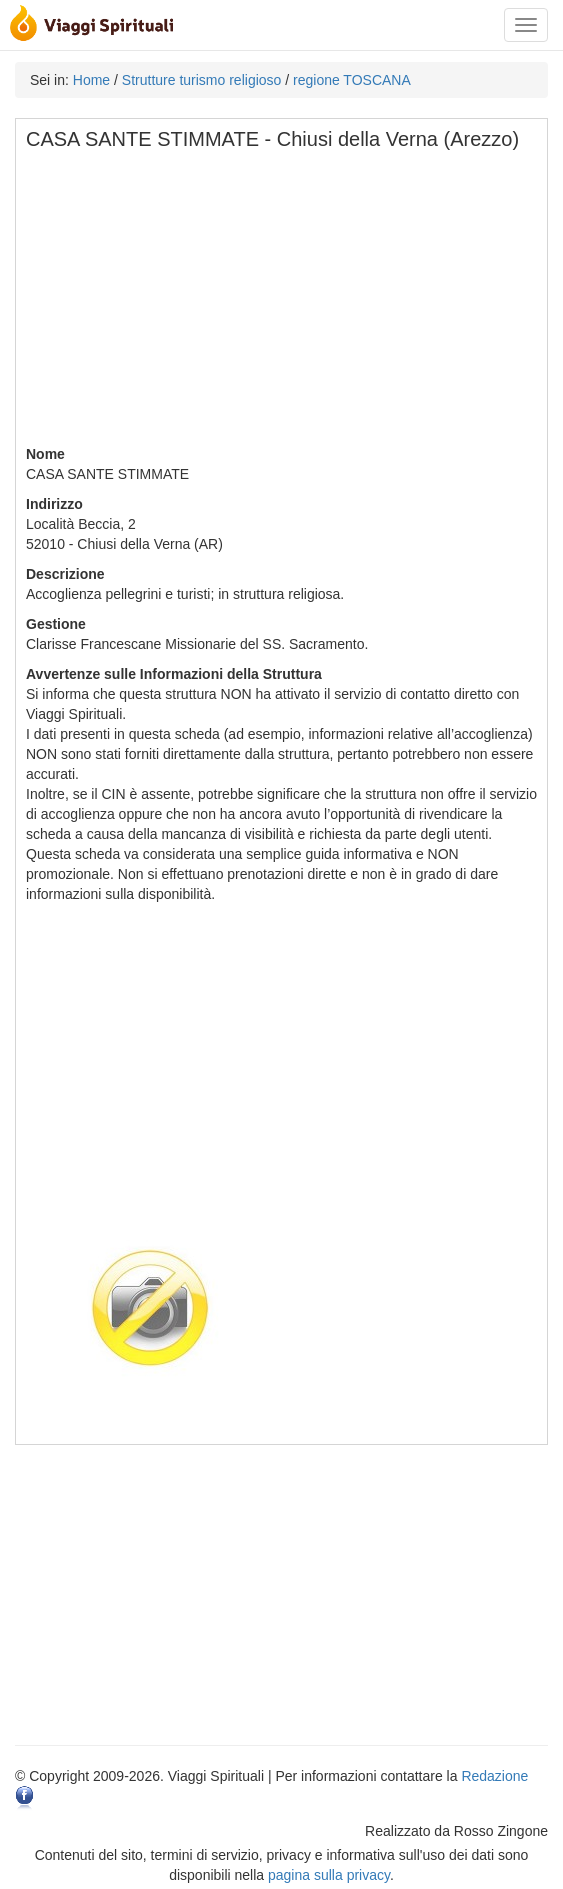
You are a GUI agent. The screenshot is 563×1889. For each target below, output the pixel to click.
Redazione (494, 1776)
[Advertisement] (282, 304)
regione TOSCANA (352, 80)
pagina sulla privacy (329, 1875)
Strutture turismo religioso (202, 80)
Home (91, 80)
